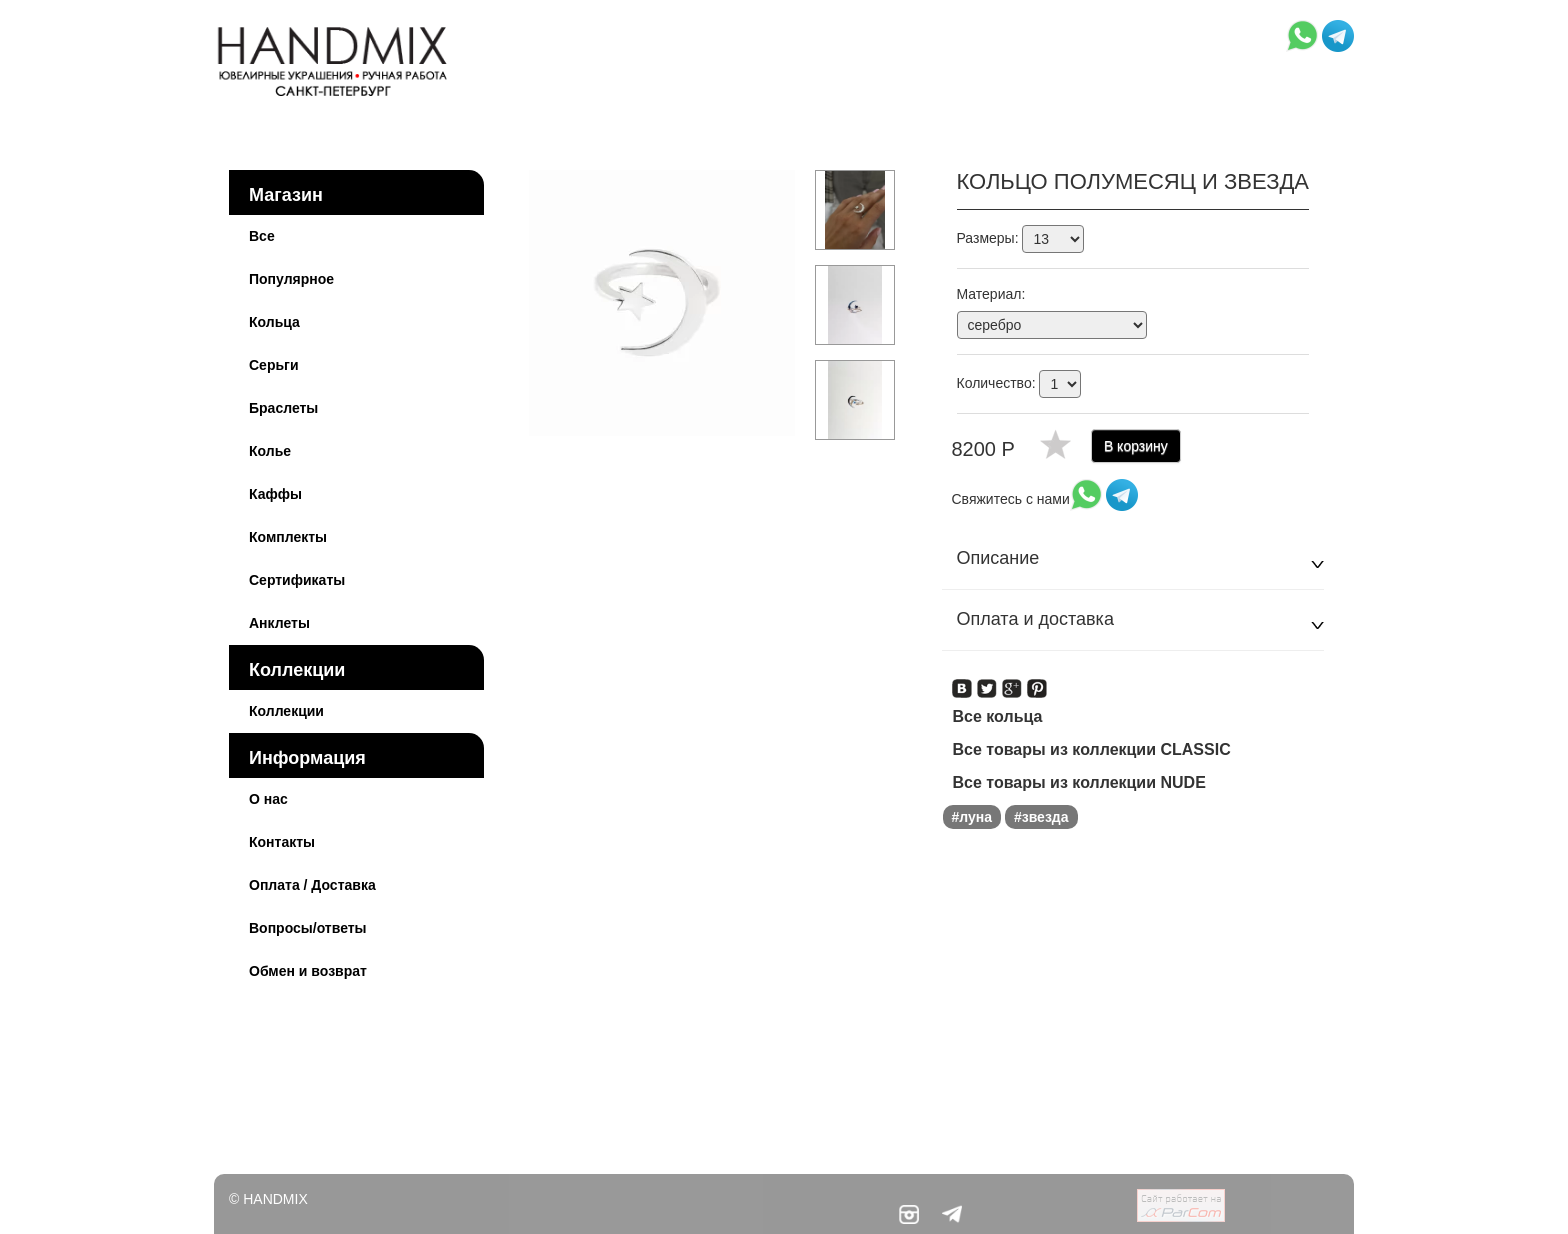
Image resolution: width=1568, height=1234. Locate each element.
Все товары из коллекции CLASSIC (1092, 749)
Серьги (274, 365)
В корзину (1136, 446)
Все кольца (998, 716)
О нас (268, 799)
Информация (307, 758)
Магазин (286, 195)
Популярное (291, 279)
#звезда (1041, 817)
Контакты (282, 842)
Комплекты (288, 537)
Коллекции (297, 670)
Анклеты (279, 623)
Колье (270, 451)
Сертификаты (297, 580)
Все (262, 236)
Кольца (274, 322)
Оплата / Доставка (312, 885)
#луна (972, 817)
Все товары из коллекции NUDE (1079, 782)
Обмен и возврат (308, 971)
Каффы (275, 494)
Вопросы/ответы (308, 928)
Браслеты (283, 408)
